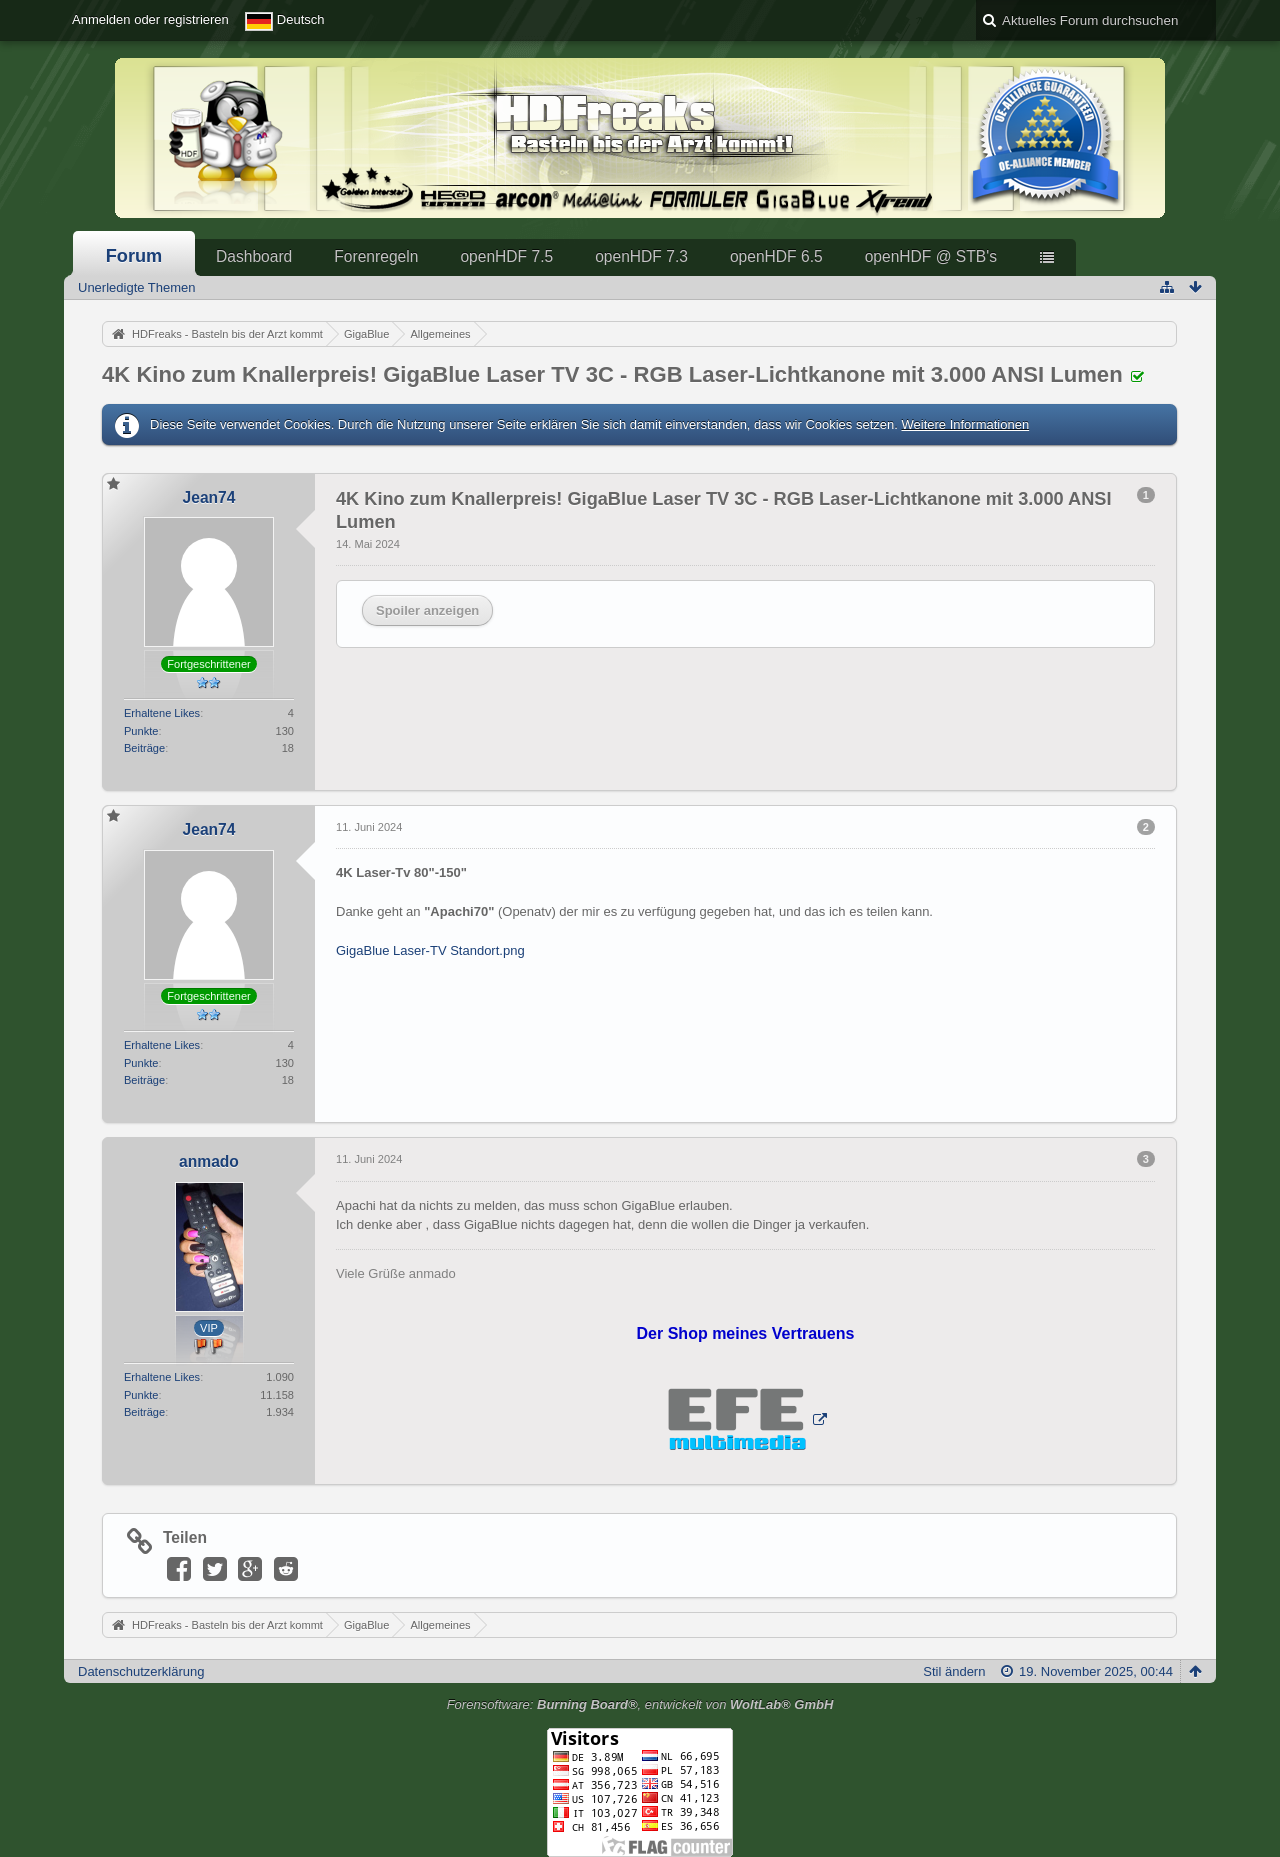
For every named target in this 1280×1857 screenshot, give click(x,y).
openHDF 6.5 (776, 256)
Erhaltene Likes (162, 713)
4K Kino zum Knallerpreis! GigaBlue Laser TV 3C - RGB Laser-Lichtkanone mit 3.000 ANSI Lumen (612, 374)
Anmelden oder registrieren (150, 19)
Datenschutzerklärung (141, 1671)
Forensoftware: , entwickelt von (640, 1704)
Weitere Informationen (965, 424)
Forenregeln (376, 256)
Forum (134, 256)
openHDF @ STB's (931, 256)
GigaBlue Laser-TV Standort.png (430, 950)
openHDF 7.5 (506, 256)
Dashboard (254, 256)
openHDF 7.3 (641, 256)
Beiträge (144, 748)
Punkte (141, 731)
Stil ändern (954, 1671)
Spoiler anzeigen (427, 610)
